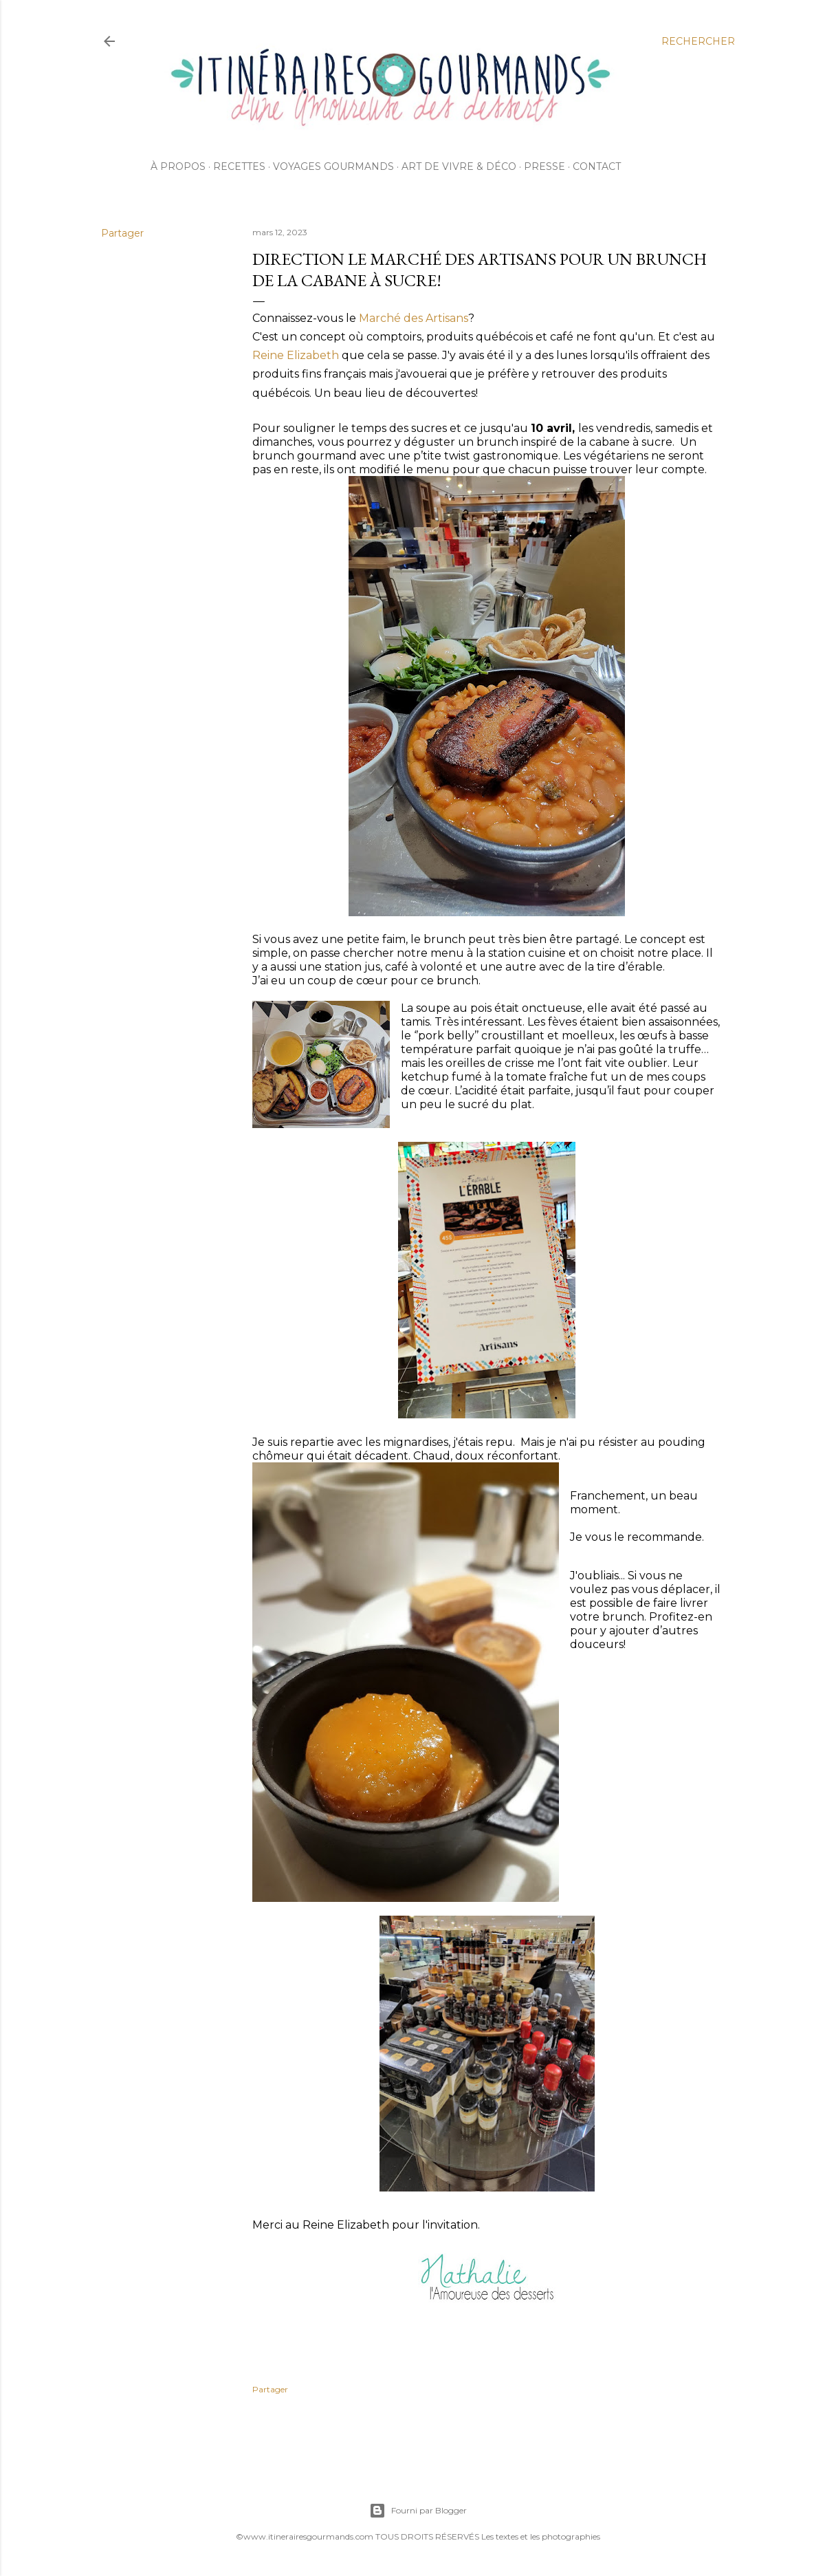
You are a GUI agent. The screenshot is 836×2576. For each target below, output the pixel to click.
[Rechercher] (698, 41)
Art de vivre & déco (459, 166)
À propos (178, 166)
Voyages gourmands (333, 166)
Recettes (239, 166)
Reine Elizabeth (295, 355)
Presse (544, 166)
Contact (597, 166)
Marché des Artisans (412, 318)
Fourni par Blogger (418, 2510)
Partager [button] (122, 233)
